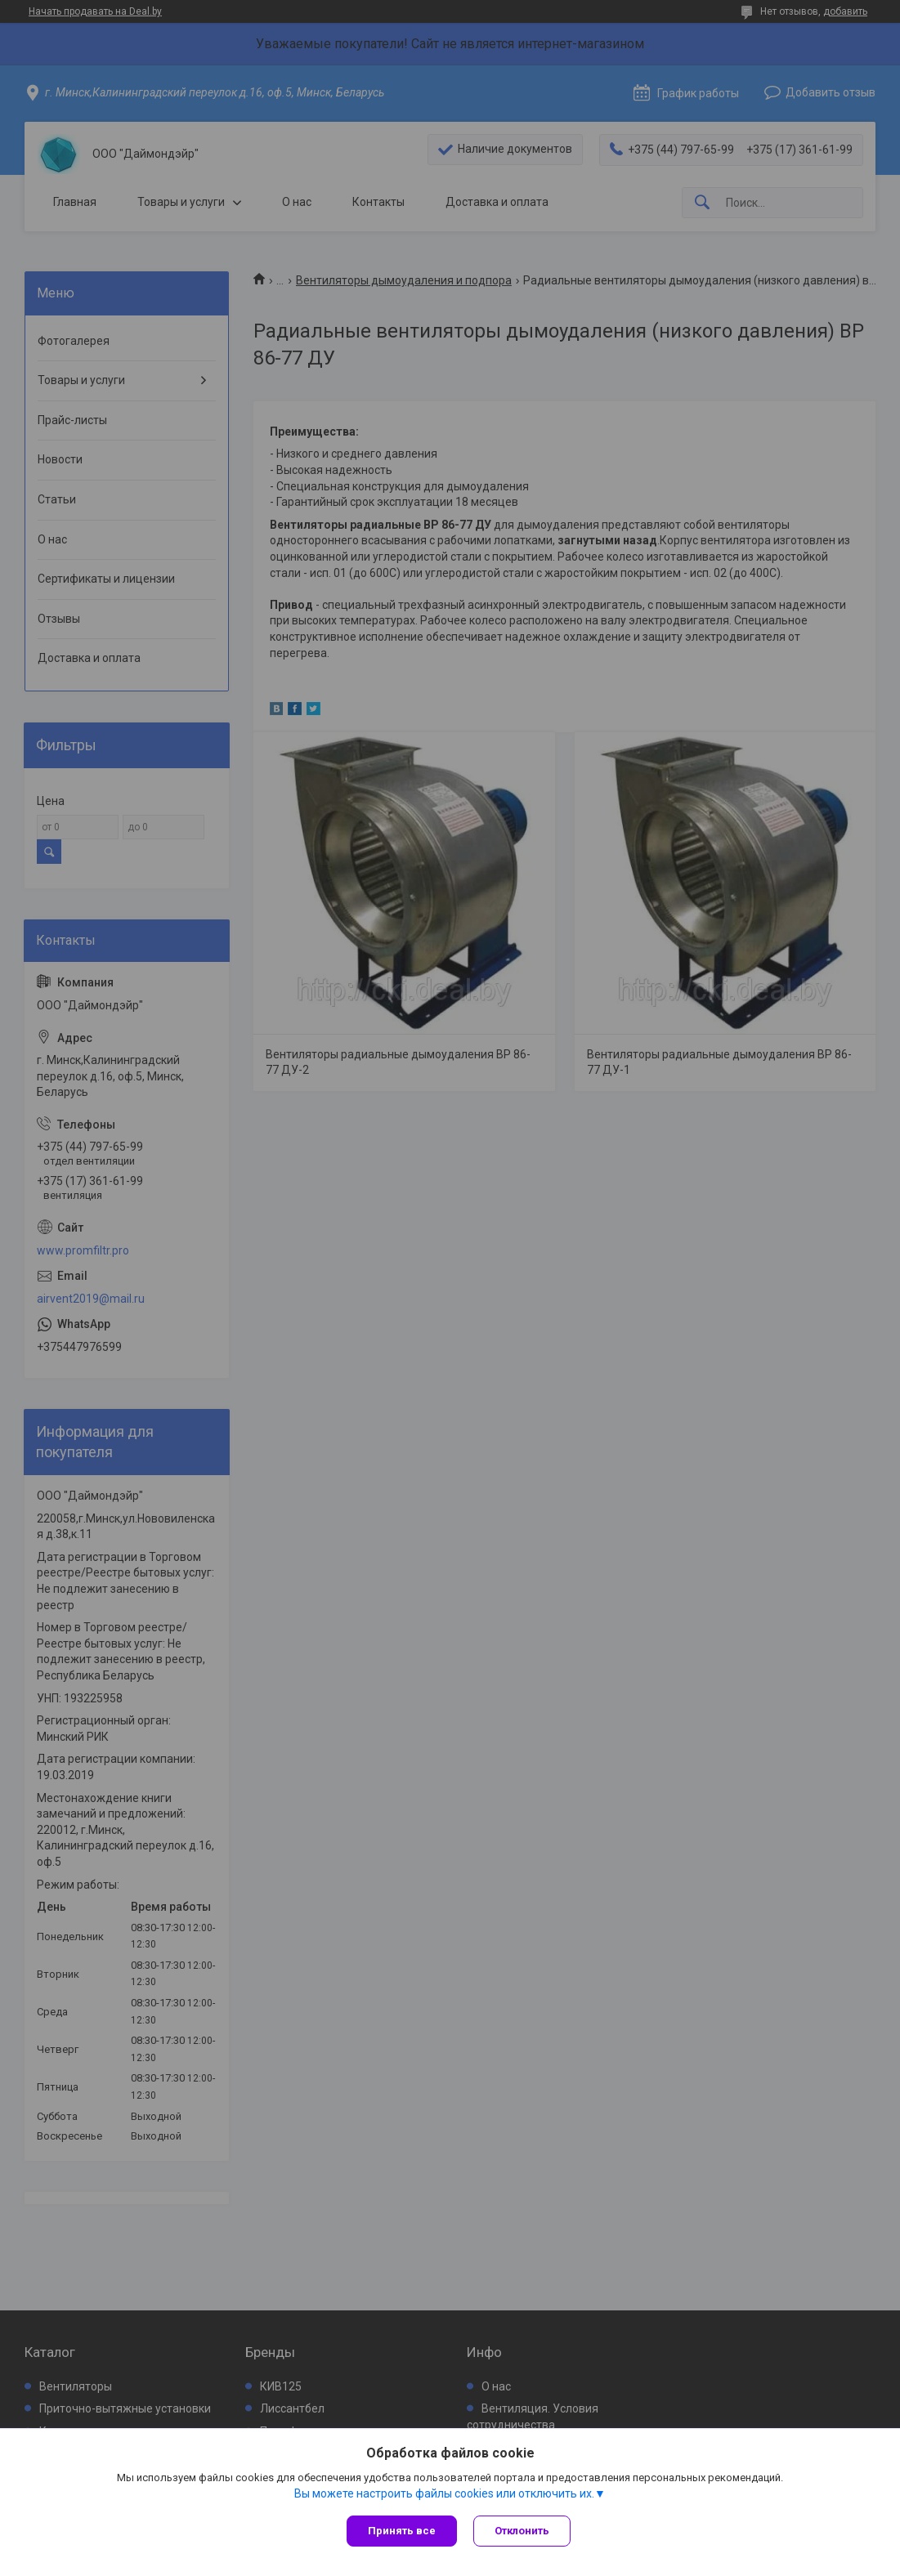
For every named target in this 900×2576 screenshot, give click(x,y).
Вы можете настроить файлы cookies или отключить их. (444, 2493)
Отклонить (522, 2531)
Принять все (402, 2531)
